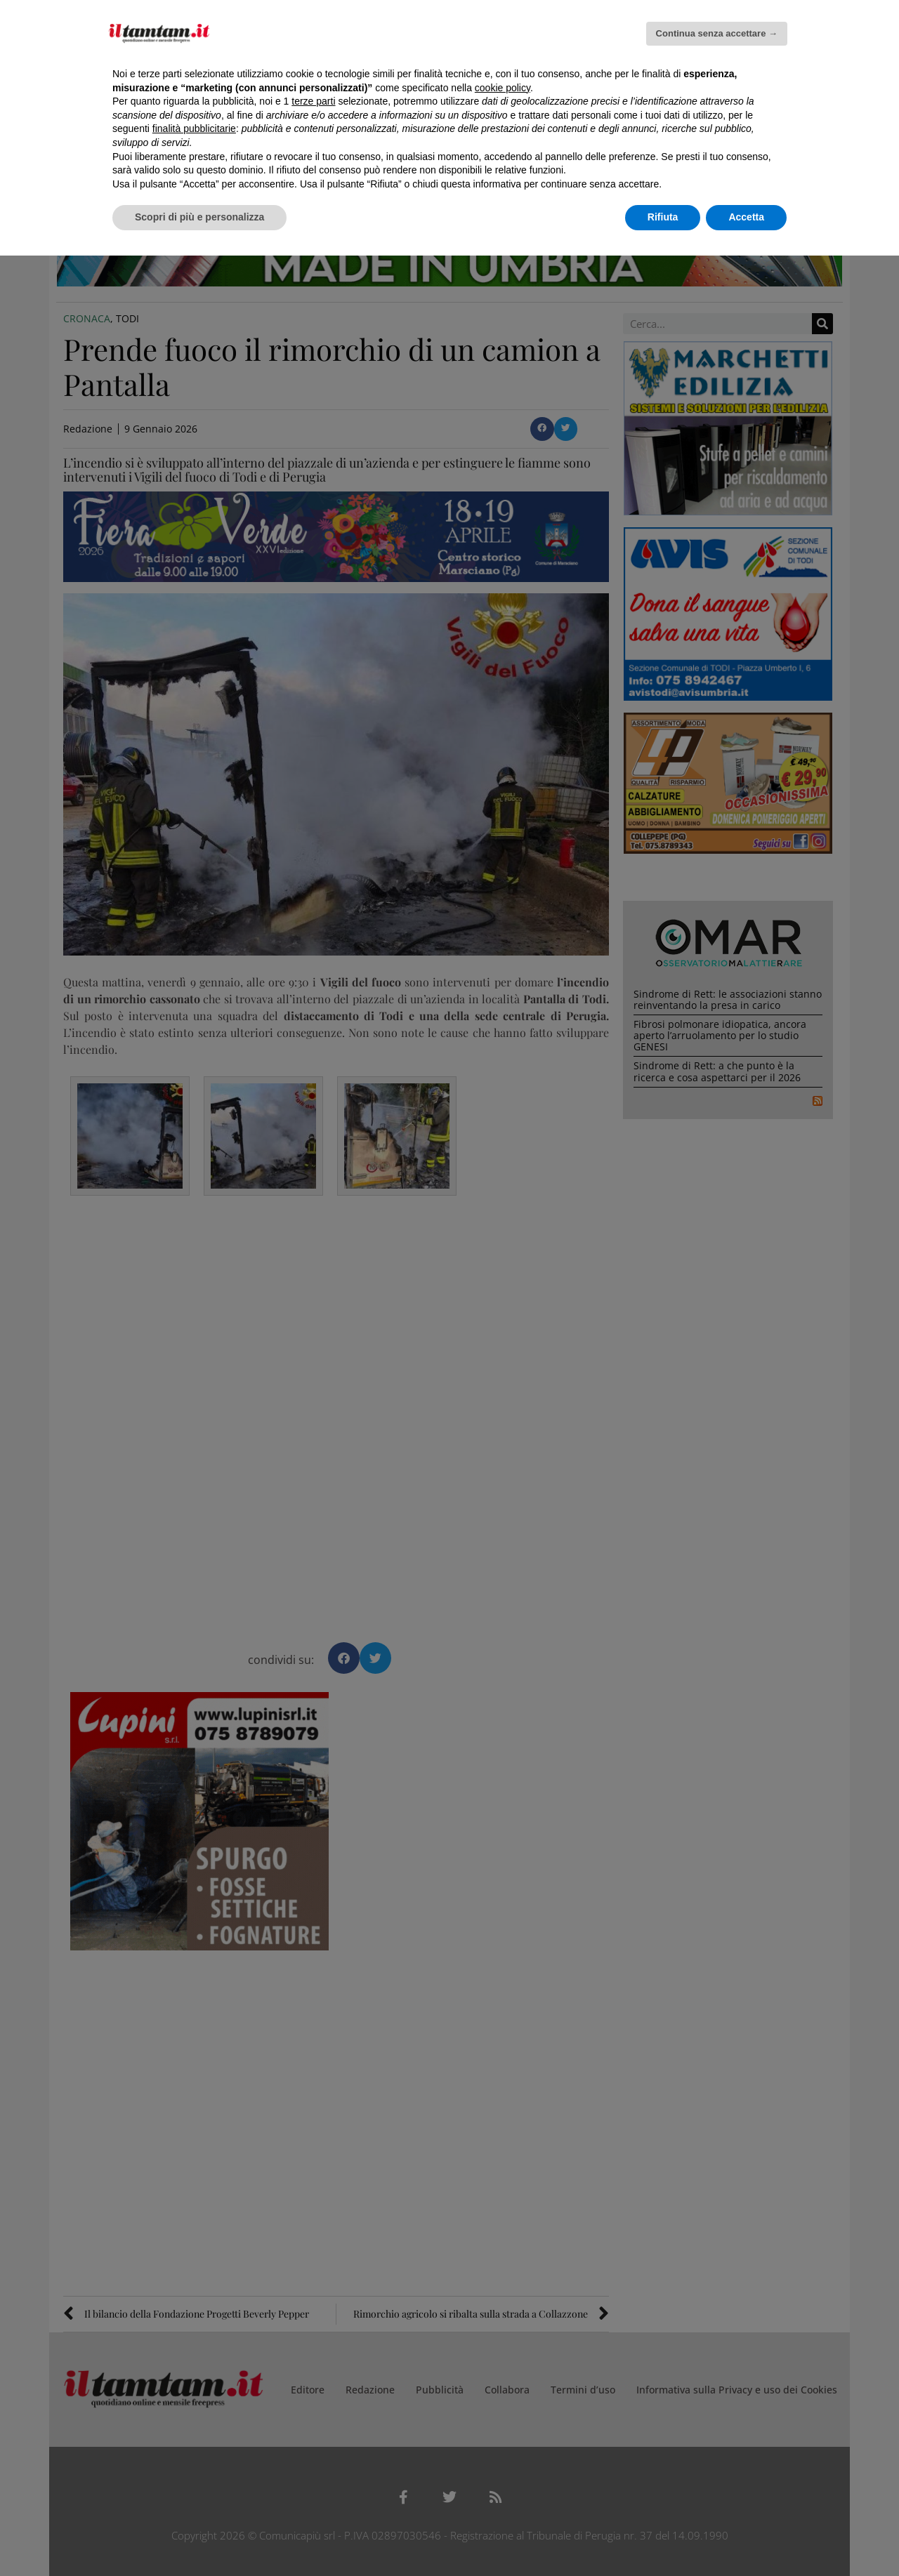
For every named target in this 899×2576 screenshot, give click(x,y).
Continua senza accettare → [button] (716, 33)
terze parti (313, 101)
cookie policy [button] (502, 87)
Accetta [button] (746, 217)
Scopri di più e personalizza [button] (199, 217)
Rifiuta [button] (663, 217)
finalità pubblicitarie (194, 128)
